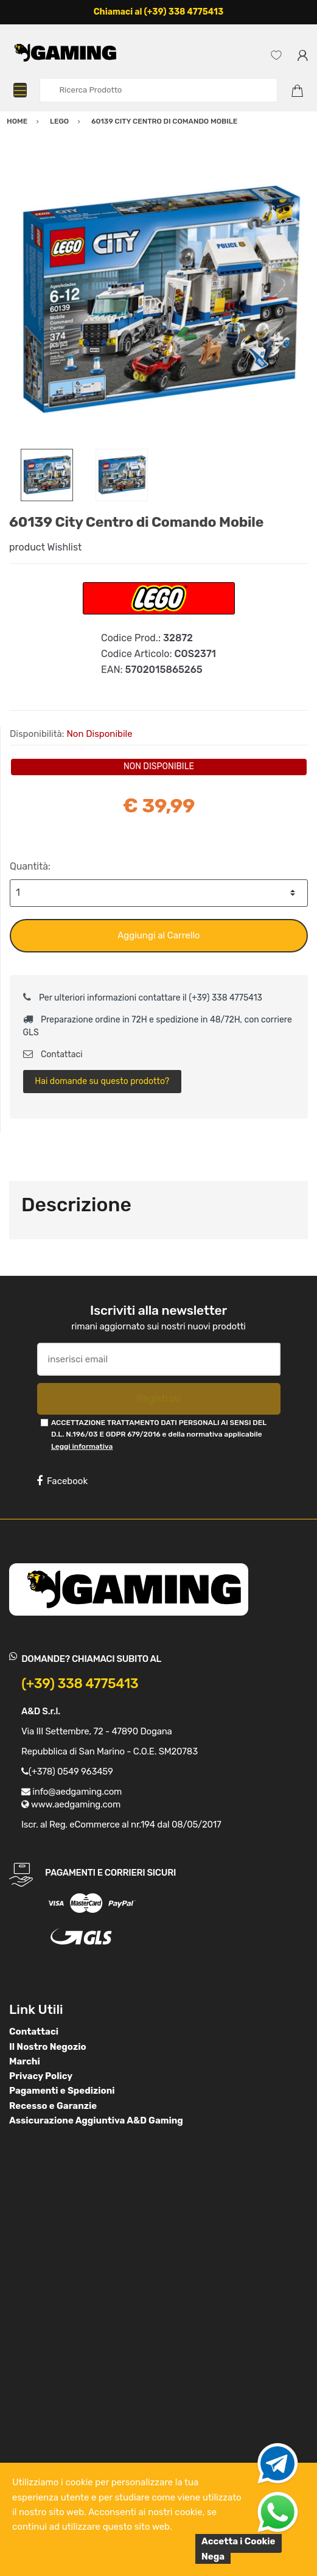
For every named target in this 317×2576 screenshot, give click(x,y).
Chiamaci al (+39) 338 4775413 (159, 12)
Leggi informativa (82, 1446)
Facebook (62, 1481)
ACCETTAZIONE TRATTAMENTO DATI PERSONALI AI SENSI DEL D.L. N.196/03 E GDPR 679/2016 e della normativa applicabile (158, 1434)
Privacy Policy (40, 2076)
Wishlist (64, 547)
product (27, 547)
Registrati (158, 1398)
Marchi (24, 2061)
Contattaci (53, 1054)
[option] (158, 299)
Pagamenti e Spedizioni (62, 2090)
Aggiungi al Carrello (158, 935)
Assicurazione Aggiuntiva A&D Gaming (96, 2120)
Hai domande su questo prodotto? (102, 1081)
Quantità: (30, 866)
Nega (213, 2556)
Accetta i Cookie (238, 2541)
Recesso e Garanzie (53, 2105)
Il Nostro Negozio (47, 2046)
